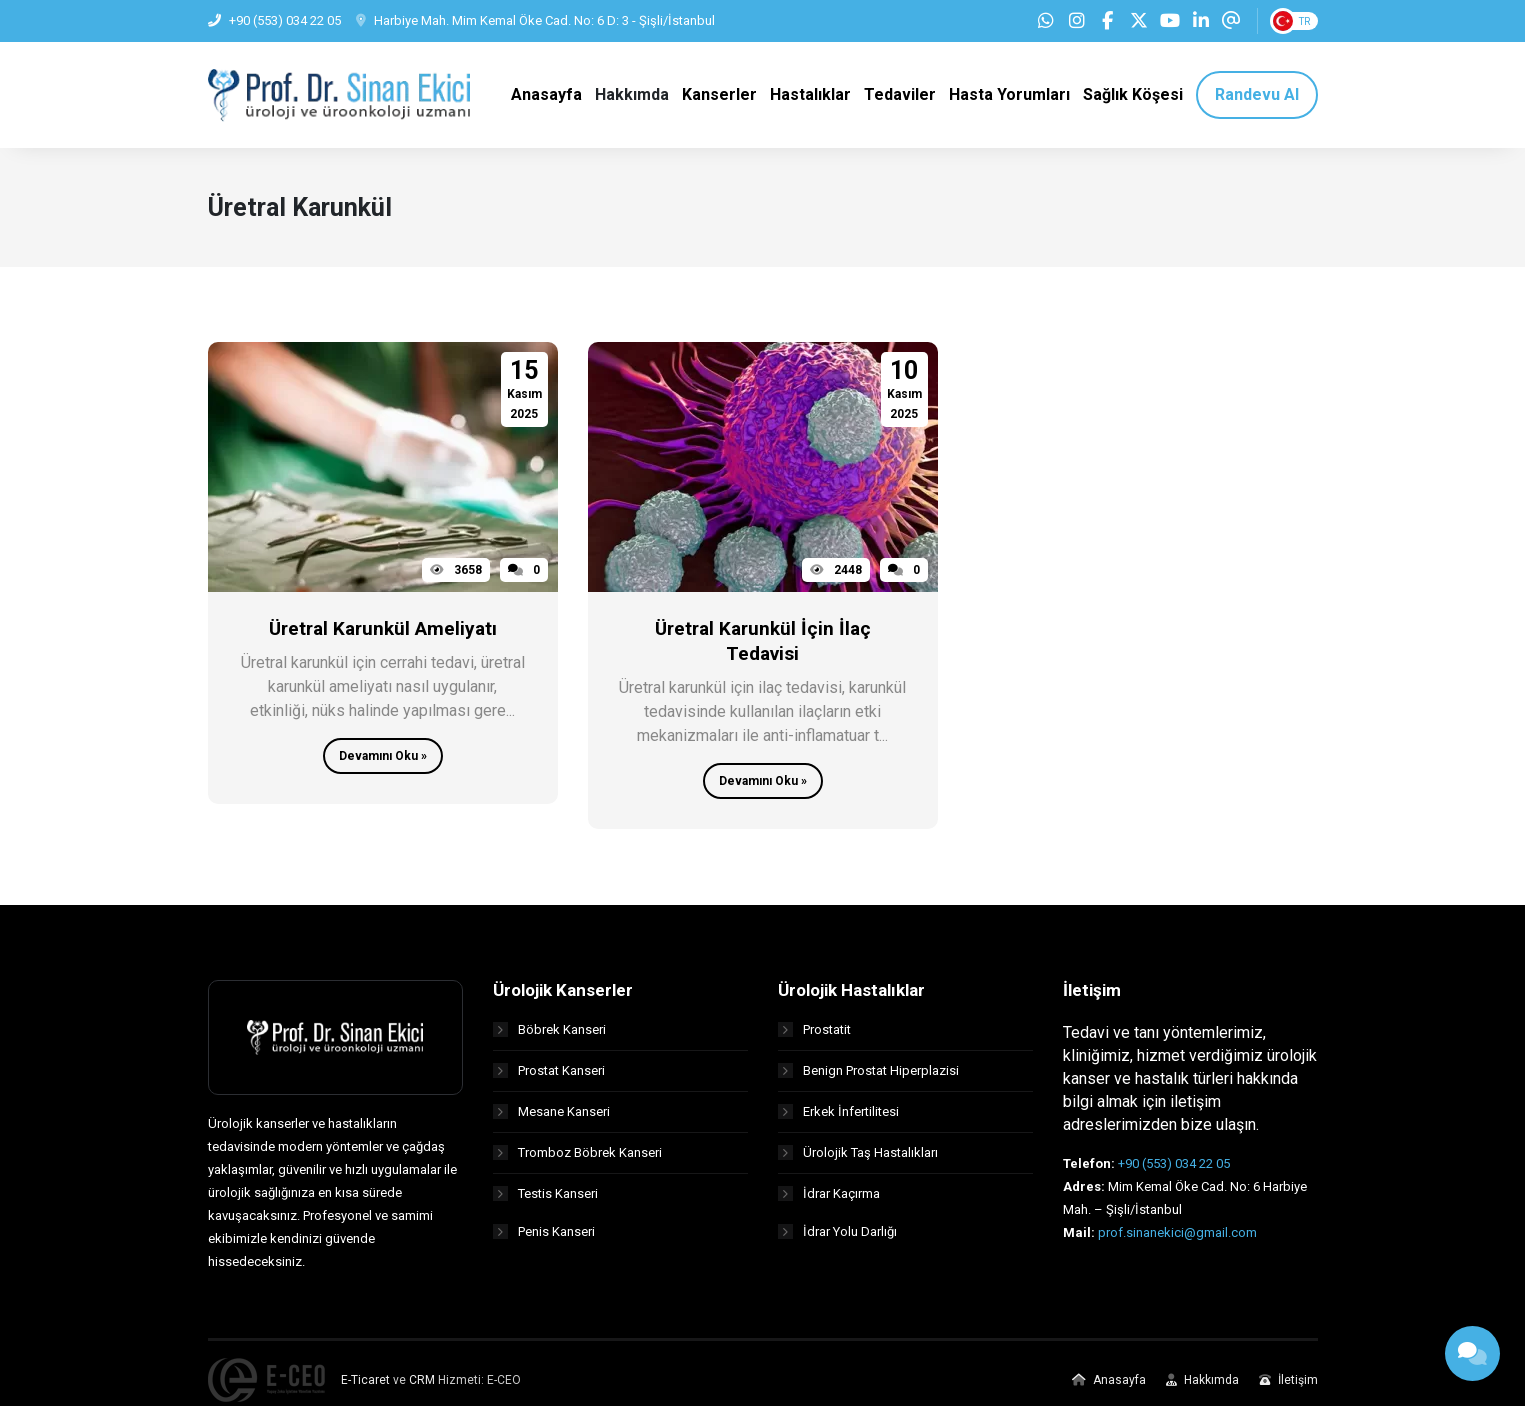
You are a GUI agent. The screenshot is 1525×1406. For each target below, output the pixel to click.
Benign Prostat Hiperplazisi (868, 1078)
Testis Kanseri (545, 1201)
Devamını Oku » (383, 765)
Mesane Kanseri (551, 1119)
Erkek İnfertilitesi (838, 1119)
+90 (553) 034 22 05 (1174, 1171)
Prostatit (814, 1037)
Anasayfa (1109, 1388)
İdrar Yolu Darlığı (837, 1242)
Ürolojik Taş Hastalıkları (858, 1160)
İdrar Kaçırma (829, 1201)
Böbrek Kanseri (549, 1037)
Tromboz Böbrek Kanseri (577, 1160)
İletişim (1288, 1388)
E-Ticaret (365, 1388)
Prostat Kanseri (549, 1078)
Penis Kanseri (544, 1242)
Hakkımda (1202, 1388)
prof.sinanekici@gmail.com (1177, 1240)
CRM (422, 1388)
